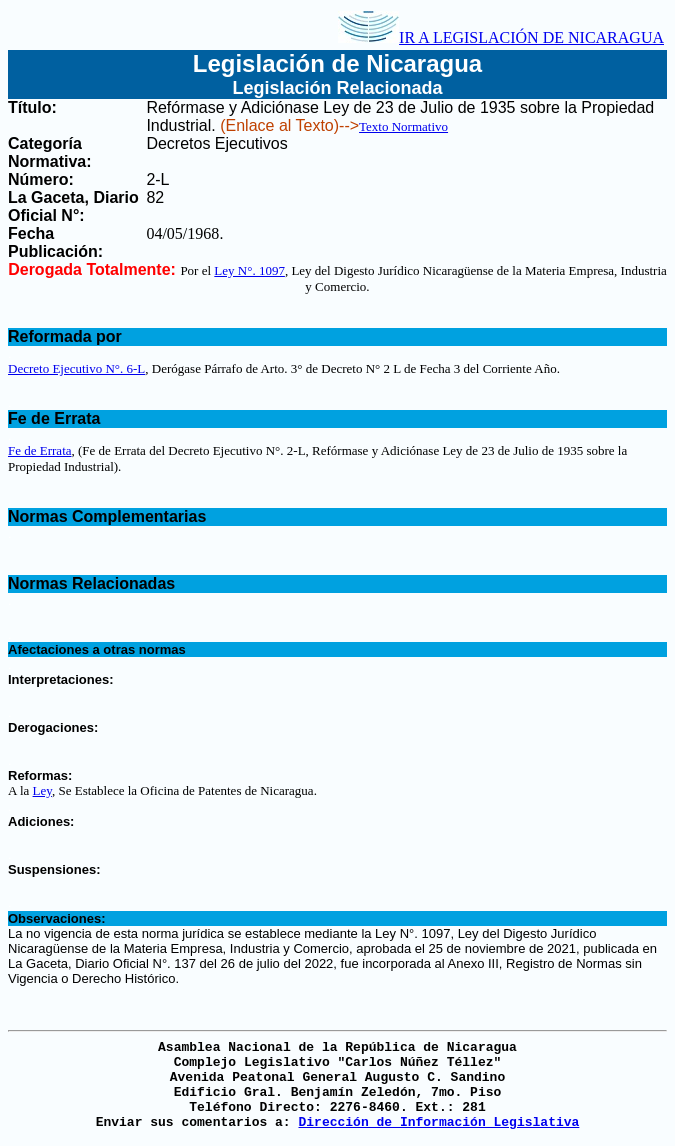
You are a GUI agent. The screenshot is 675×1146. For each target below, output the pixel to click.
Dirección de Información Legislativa (438, 1122)
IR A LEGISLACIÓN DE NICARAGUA (501, 37)
